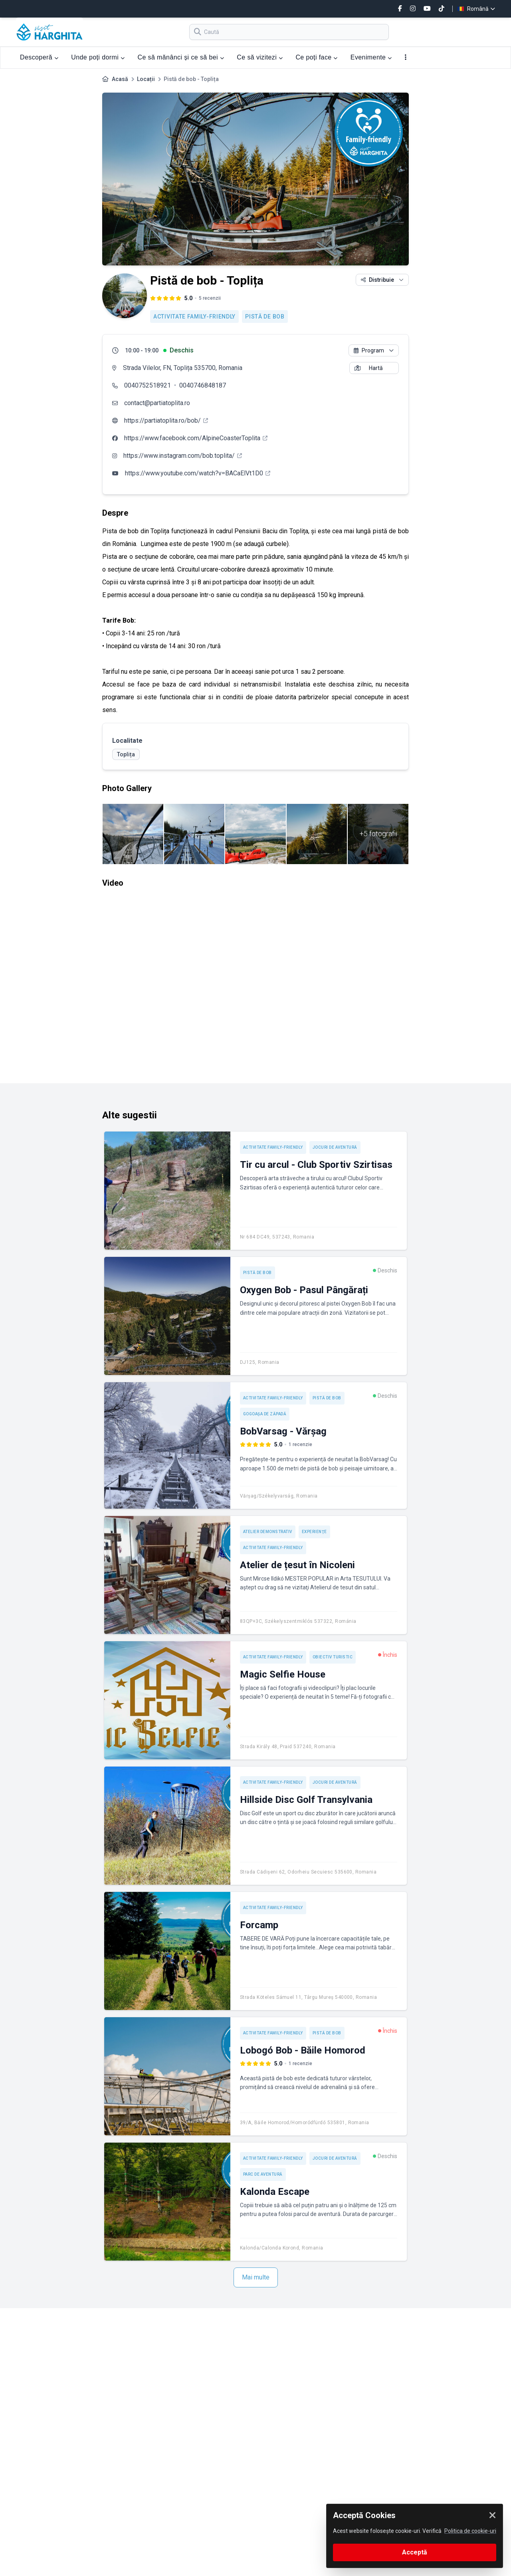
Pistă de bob (264, 316)
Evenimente (371, 57)
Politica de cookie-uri (470, 2531)
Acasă (120, 79)
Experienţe (314, 1531)
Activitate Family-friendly (194, 316)
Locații (146, 79)
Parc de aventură (263, 2174)
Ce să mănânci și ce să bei (180, 57)
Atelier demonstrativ (267, 1531)
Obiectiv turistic (333, 1657)
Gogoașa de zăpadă (265, 1414)
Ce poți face (316, 57)
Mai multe (255, 2277)
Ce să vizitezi (260, 57)
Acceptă (414, 2552)
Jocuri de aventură (335, 1147)
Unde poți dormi (98, 57)
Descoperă (39, 57)
